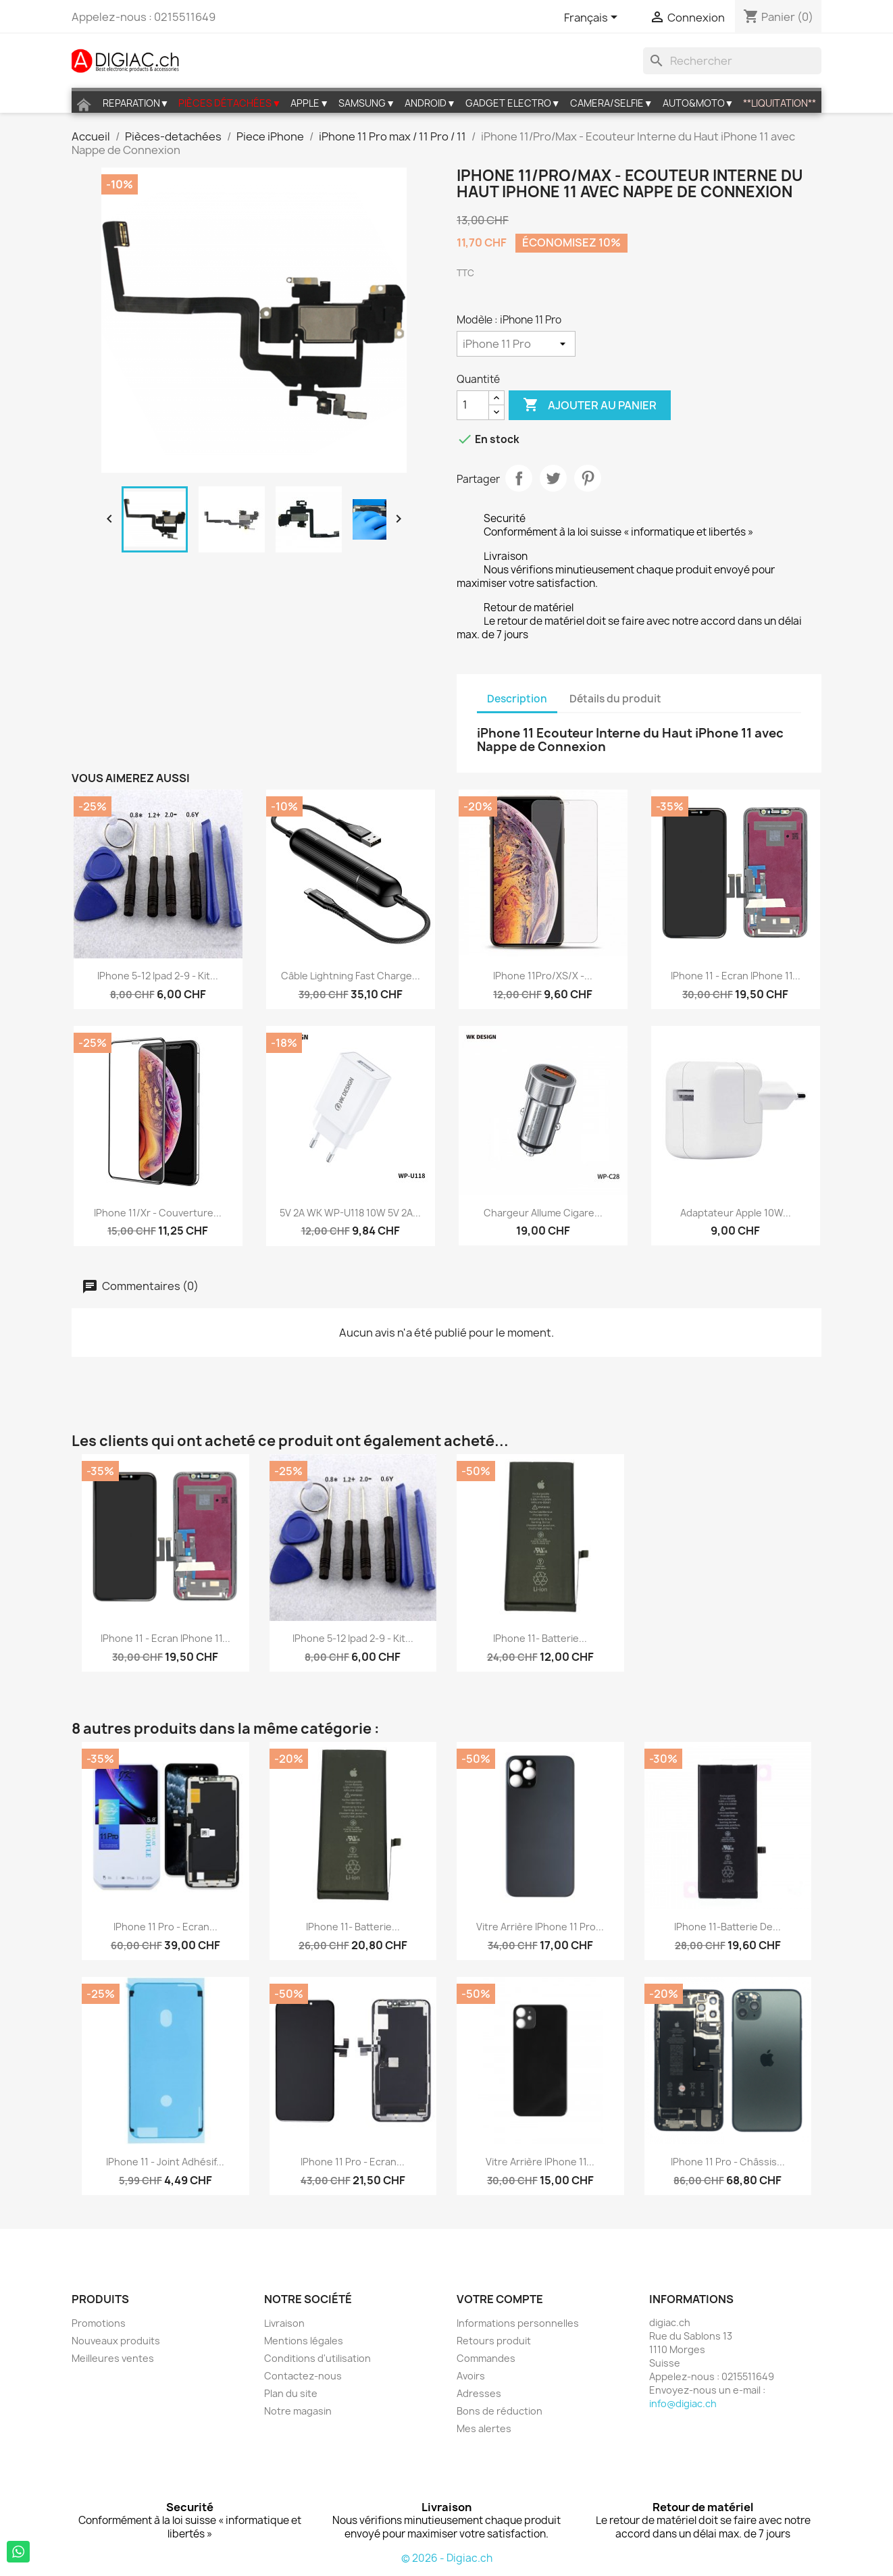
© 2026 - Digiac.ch (446, 2558)
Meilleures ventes (113, 2358)
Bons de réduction (499, 2410)
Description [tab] (517, 699)
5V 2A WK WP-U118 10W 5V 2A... (350, 1212)
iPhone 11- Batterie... (540, 1638)
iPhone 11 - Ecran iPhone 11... (735, 975)
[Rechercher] (732, 60)
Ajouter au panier (590, 405)
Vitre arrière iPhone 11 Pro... (540, 1926)
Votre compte (500, 2299)
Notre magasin (298, 2410)
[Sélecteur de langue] (593, 18)
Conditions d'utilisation (317, 2358)
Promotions (99, 2323)
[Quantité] (473, 405)
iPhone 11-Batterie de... (727, 1926)
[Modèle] (516, 344)
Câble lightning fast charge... (350, 975)
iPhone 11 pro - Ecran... (165, 1926)
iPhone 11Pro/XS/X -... (542, 975)
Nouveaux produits (116, 2340)
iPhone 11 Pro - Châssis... (728, 2161)
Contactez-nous (303, 2375)
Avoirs (471, 2375)
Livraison (284, 2323)
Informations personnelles (518, 2323)
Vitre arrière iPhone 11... (540, 2161)
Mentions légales (303, 2340)
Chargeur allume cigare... (543, 1212)
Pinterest (587, 478)
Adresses (479, 2393)
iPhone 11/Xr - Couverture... (158, 1212)
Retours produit (494, 2340)
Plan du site (290, 2393)
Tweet (553, 478)
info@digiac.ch (683, 2403)
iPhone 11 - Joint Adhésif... (165, 2161)
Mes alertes (484, 2428)
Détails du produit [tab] (615, 699)
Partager (518, 478)
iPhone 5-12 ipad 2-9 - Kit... (157, 975)
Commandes (486, 2358)
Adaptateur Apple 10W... (735, 1212)
